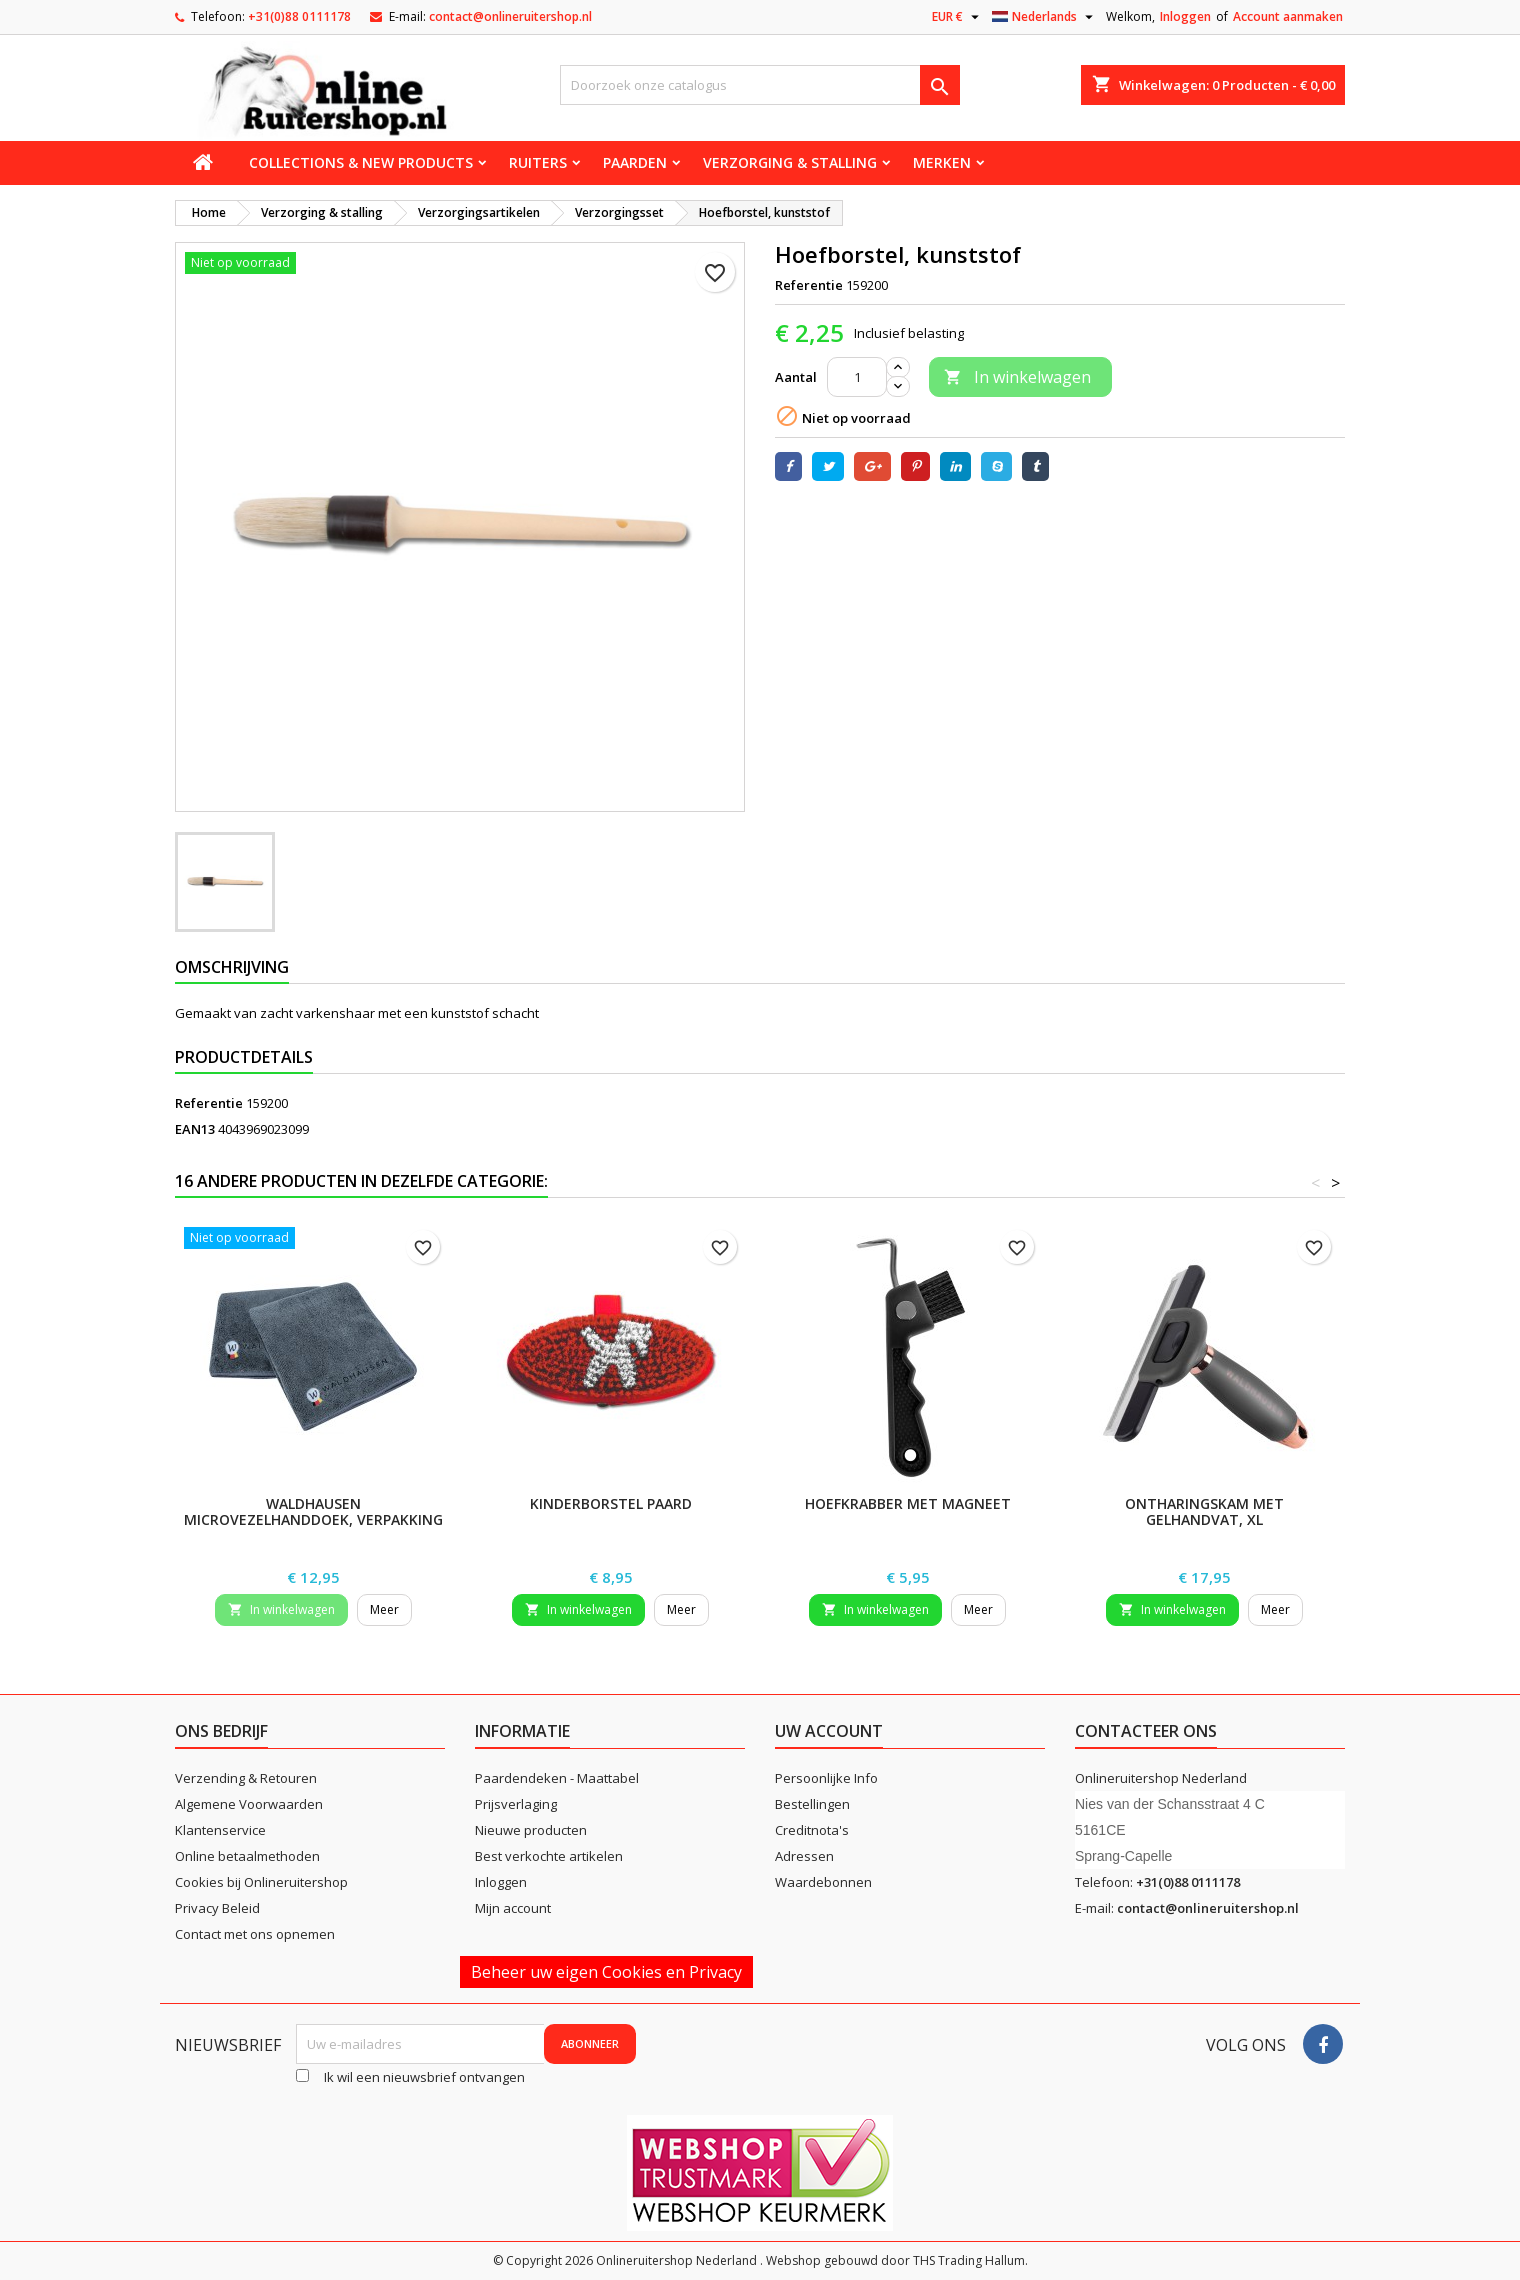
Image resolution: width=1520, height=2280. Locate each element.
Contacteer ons (1146, 1731)
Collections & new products (361, 162)
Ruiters (538, 162)
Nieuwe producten (531, 1830)
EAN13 (195, 1129)
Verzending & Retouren (246, 1778)
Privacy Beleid (217, 1908)
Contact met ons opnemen (255, 1934)
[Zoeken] (760, 85)
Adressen (804, 1856)
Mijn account (513, 1908)
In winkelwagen (1017, 377)
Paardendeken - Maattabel (557, 1778)
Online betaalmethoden (247, 1856)
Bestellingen (812, 1804)
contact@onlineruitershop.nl (510, 16)
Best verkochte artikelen (549, 1856)
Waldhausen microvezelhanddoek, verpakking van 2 (313, 1519)
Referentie (809, 285)
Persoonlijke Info (826, 1778)
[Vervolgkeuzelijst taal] (1045, 17)
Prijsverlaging (516, 1804)
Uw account (829, 1731)
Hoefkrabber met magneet (908, 1503)
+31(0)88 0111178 (299, 16)
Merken (942, 162)
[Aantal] (857, 377)
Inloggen (1185, 16)
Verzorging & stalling (790, 162)
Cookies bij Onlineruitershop (261, 1882)
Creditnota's (812, 1830)
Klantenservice (220, 1830)
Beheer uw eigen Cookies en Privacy (606, 1972)
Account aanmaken (1288, 16)
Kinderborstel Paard (611, 1503)
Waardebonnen (823, 1882)
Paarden (635, 162)
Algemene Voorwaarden (249, 1804)
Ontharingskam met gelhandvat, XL (1204, 1511)
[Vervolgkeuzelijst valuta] (958, 17)
